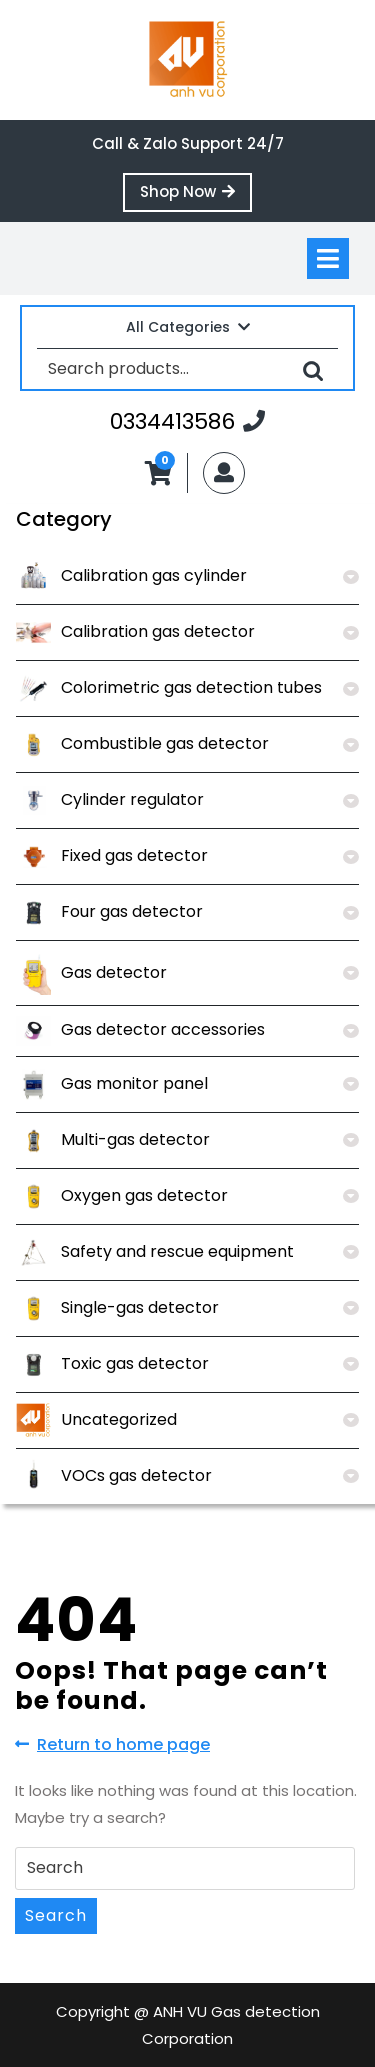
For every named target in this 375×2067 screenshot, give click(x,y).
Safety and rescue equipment (155, 1251)
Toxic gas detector (112, 1363)
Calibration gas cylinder (131, 575)
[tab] (328, 258)
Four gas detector (109, 911)
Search (313, 369)
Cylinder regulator (110, 799)
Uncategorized (96, 1419)
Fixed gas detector (112, 855)
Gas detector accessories (140, 1029)
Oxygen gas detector (122, 1195)
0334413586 (187, 421)
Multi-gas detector (113, 1139)
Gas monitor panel (112, 1083)
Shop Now (196, 196)
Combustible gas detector (142, 743)
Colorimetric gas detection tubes (169, 687)
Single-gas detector (117, 1307)
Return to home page (112, 1745)
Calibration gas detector (135, 631)
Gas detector (91, 972)
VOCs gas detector (114, 1475)
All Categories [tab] (188, 327)
